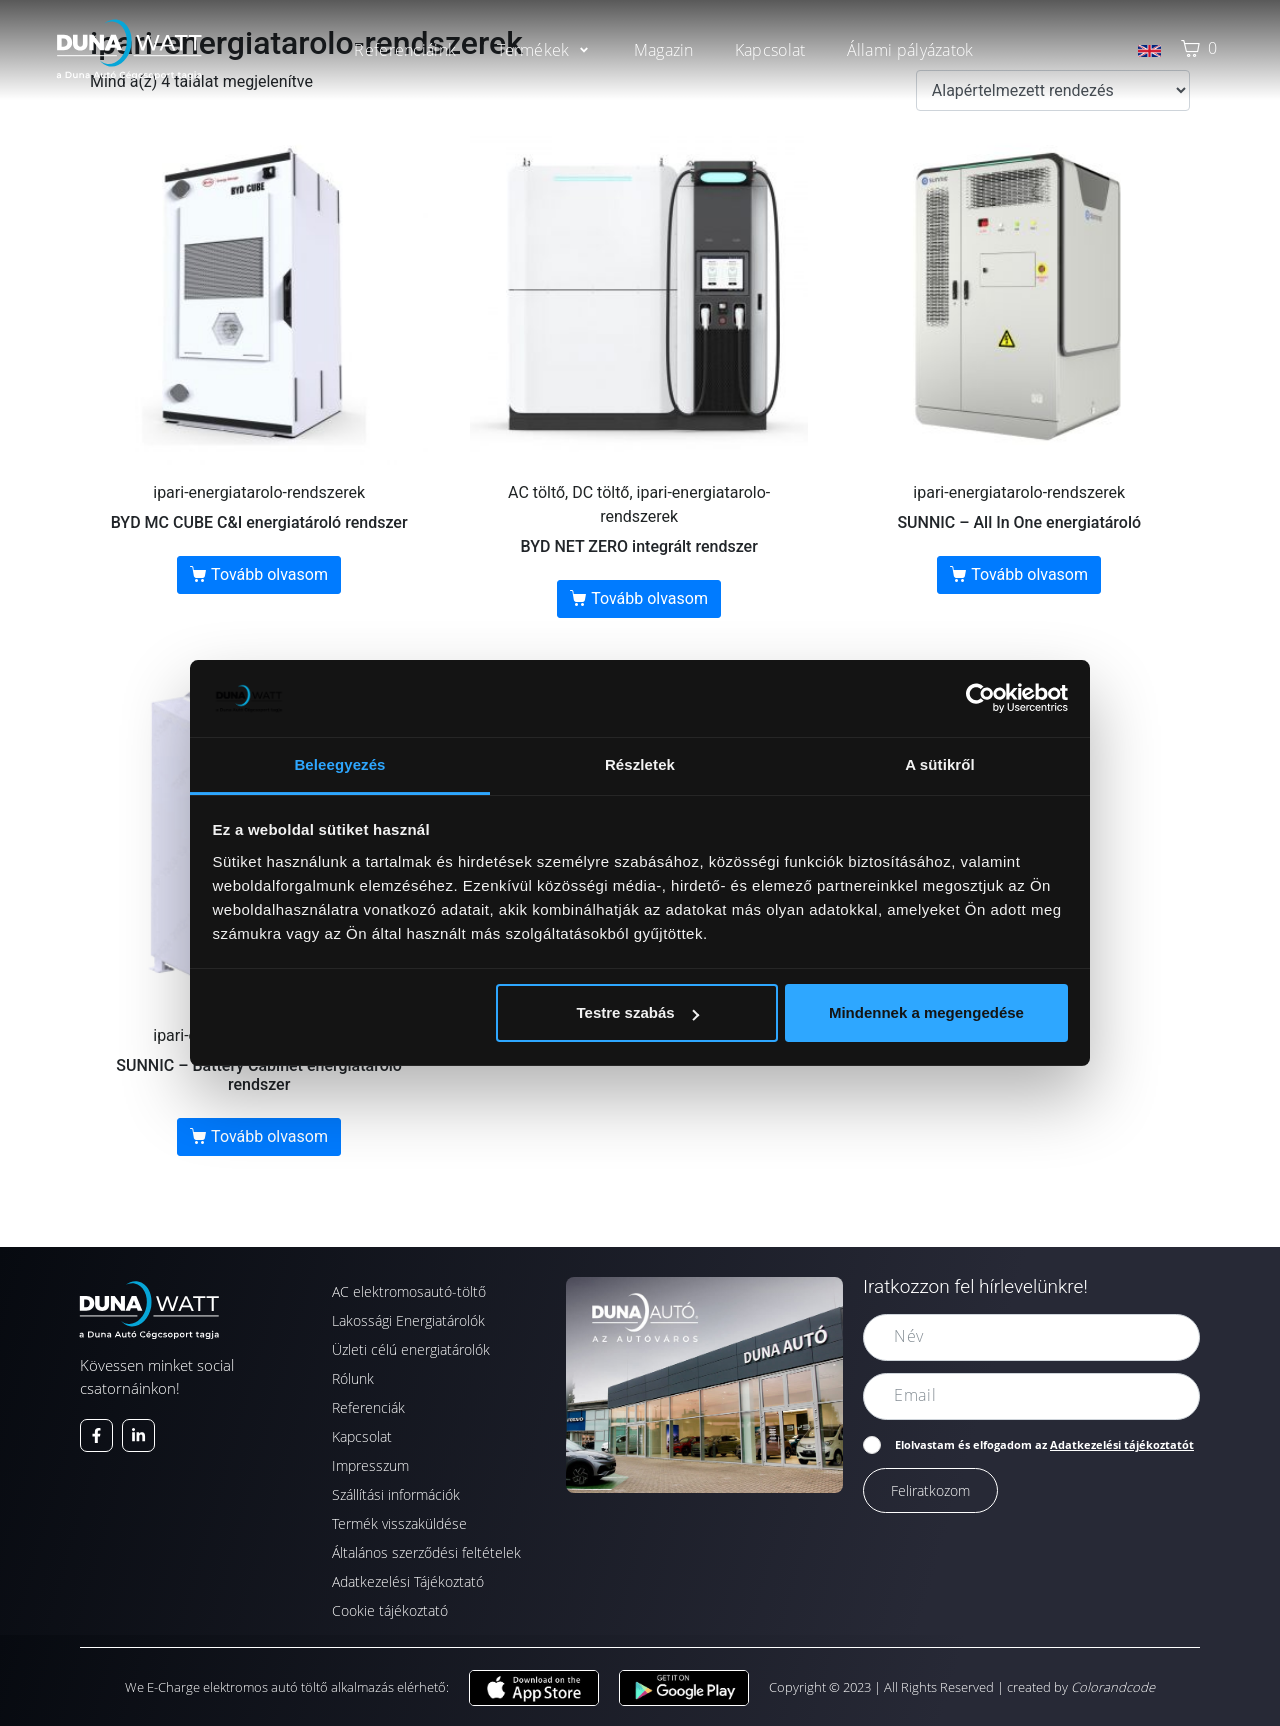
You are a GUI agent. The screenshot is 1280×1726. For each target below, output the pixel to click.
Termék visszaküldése (399, 1523)
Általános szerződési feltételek (426, 1552)
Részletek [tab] (640, 764)
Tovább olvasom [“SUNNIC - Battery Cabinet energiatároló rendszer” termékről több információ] (269, 1136)
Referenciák (368, 1407)
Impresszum (370, 1465)
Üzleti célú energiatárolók (411, 1349)
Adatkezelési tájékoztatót (1122, 1444)
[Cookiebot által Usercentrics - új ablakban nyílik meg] (980, 698)
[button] (544, 50)
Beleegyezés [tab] (339, 764)
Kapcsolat (362, 1436)
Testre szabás (637, 1012)
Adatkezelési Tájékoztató (408, 1581)
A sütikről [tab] (940, 764)
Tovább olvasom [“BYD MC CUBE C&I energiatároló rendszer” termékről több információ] (269, 574)
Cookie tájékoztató (390, 1610)
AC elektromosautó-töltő (409, 1291)
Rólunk (353, 1378)
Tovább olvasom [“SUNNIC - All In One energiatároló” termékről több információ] (1029, 574)
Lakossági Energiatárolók (408, 1320)
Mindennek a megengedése (926, 1012)
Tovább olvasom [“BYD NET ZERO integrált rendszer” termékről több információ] (649, 598)
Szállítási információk (396, 1494)
